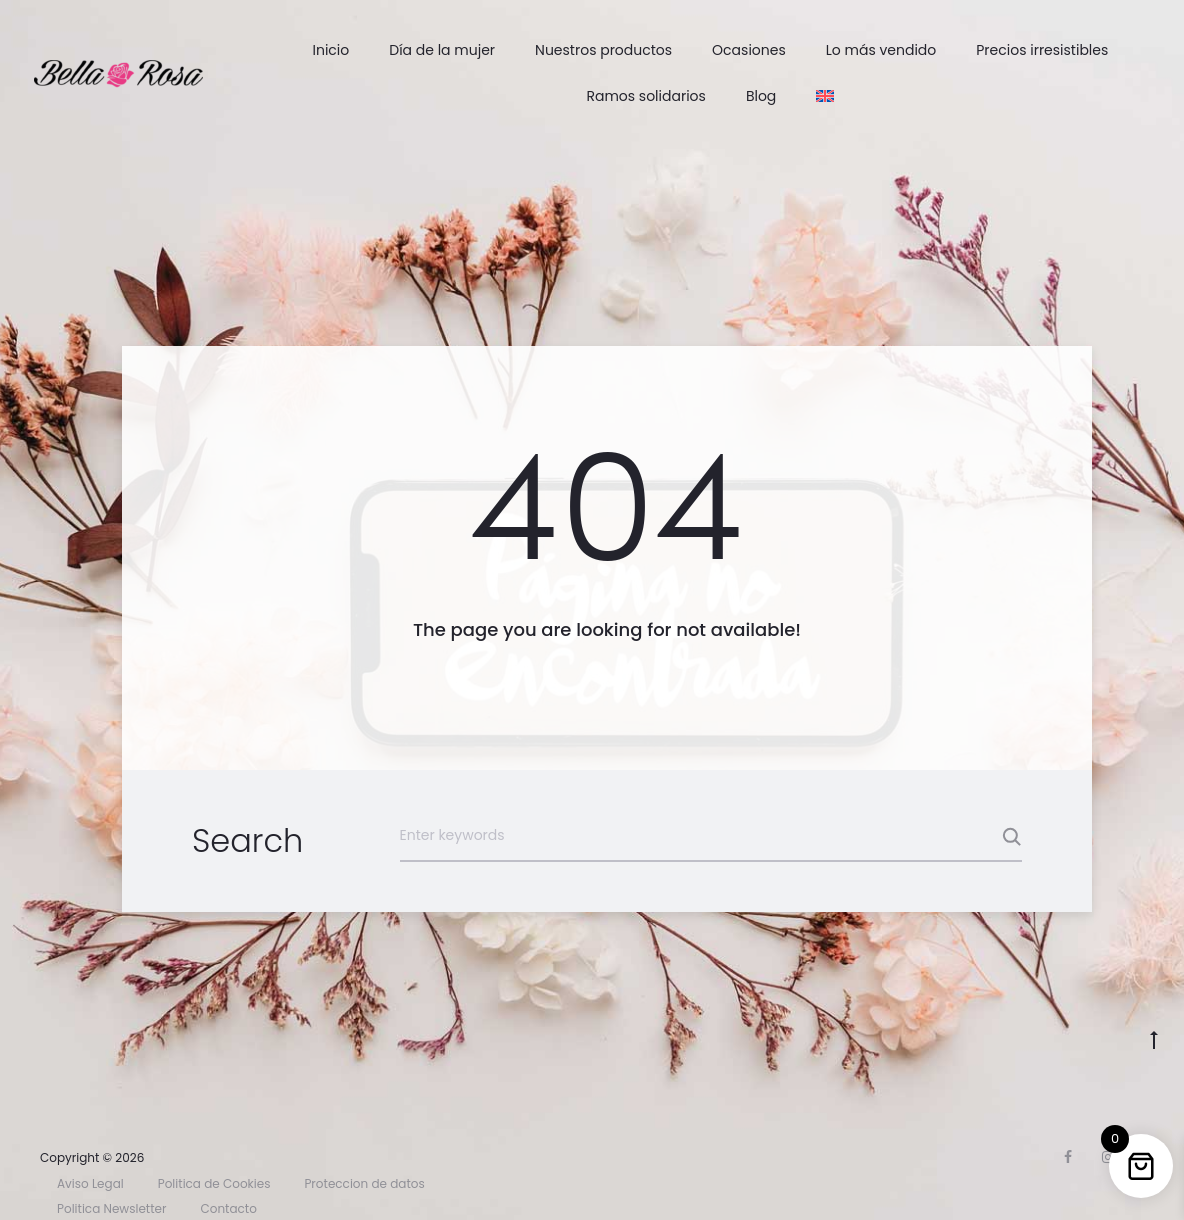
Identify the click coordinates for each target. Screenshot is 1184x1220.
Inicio (330, 50)
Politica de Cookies (214, 1183)
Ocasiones (749, 50)
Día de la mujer (442, 50)
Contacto (228, 1208)
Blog (761, 96)
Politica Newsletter (111, 1208)
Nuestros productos (603, 50)
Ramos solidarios (645, 96)
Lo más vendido (881, 50)
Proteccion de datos (364, 1183)
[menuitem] (825, 96)
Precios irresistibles (1042, 50)
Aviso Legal (90, 1183)
